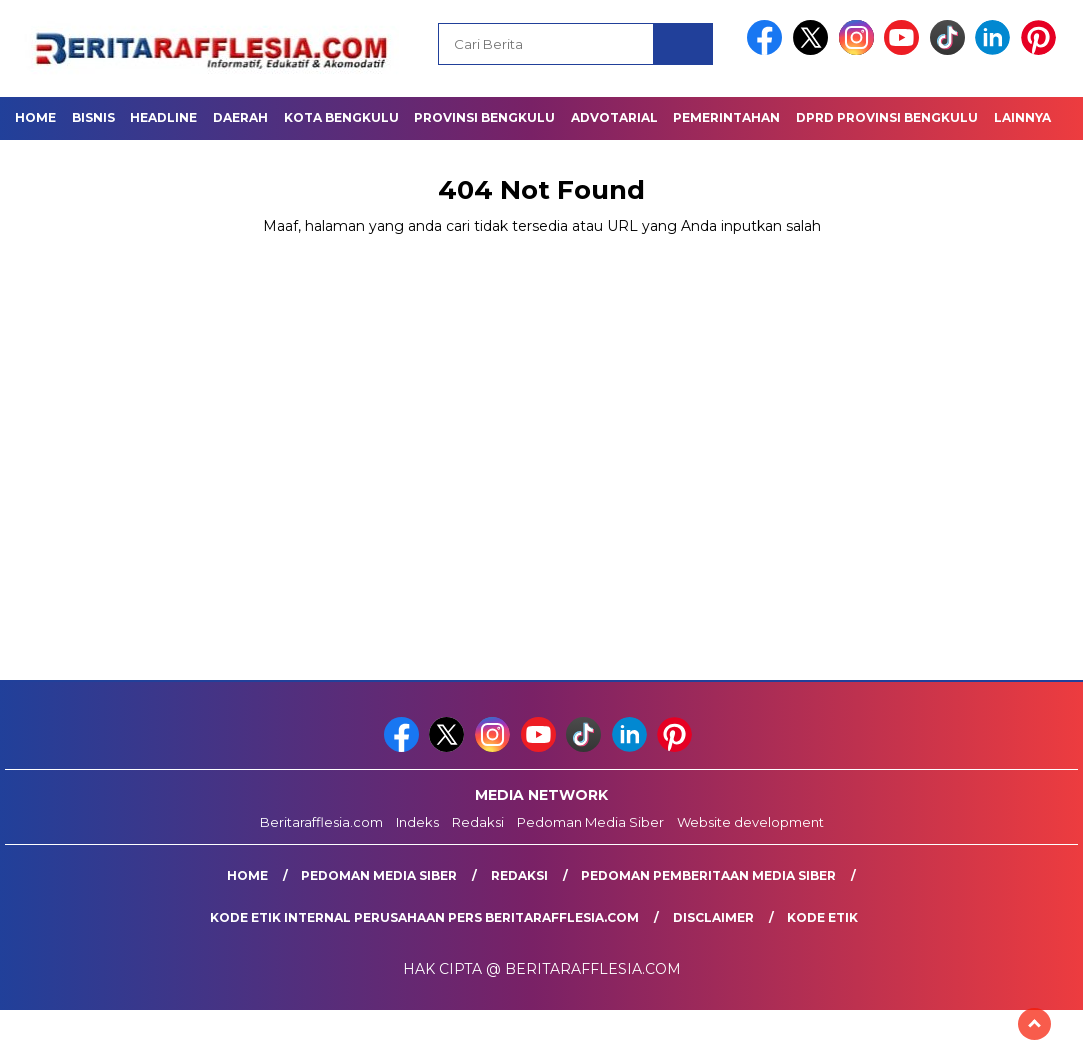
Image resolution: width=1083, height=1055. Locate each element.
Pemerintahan (726, 117)
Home (35, 117)
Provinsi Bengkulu (484, 117)
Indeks (417, 822)
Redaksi (478, 822)
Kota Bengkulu (341, 117)
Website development (750, 822)
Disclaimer (713, 917)
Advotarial (614, 117)
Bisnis (93, 117)
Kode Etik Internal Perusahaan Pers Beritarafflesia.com (424, 917)
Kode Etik (822, 917)
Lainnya (1022, 117)
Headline (163, 117)
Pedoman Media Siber (590, 822)
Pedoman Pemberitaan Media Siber (708, 875)
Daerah (240, 117)
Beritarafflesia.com (321, 822)
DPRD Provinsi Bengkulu (887, 117)
